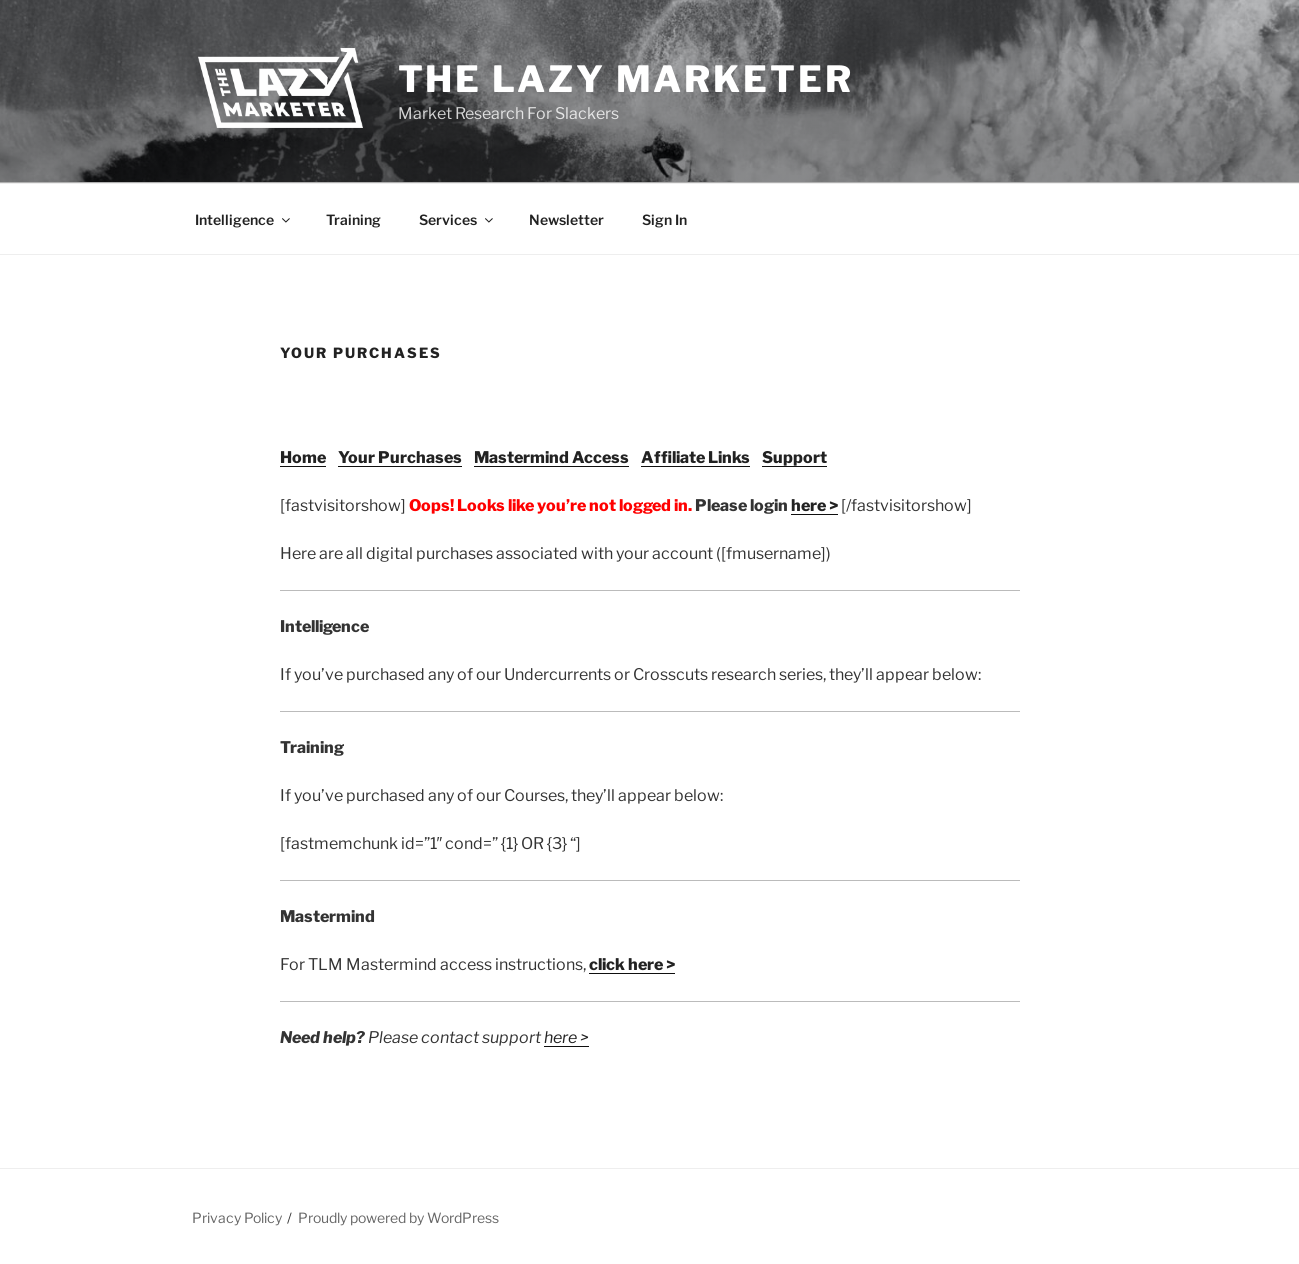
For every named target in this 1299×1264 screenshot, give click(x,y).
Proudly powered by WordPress (398, 1217)
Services (457, 219)
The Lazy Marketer (626, 79)
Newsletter (566, 219)
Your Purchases (400, 457)
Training (353, 219)
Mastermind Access (551, 457)
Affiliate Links (695, 457)
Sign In (664, 219)
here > (814, 505)
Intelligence (244, 219)
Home (303, 457)
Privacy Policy (237, 1217)
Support (794, 457)
